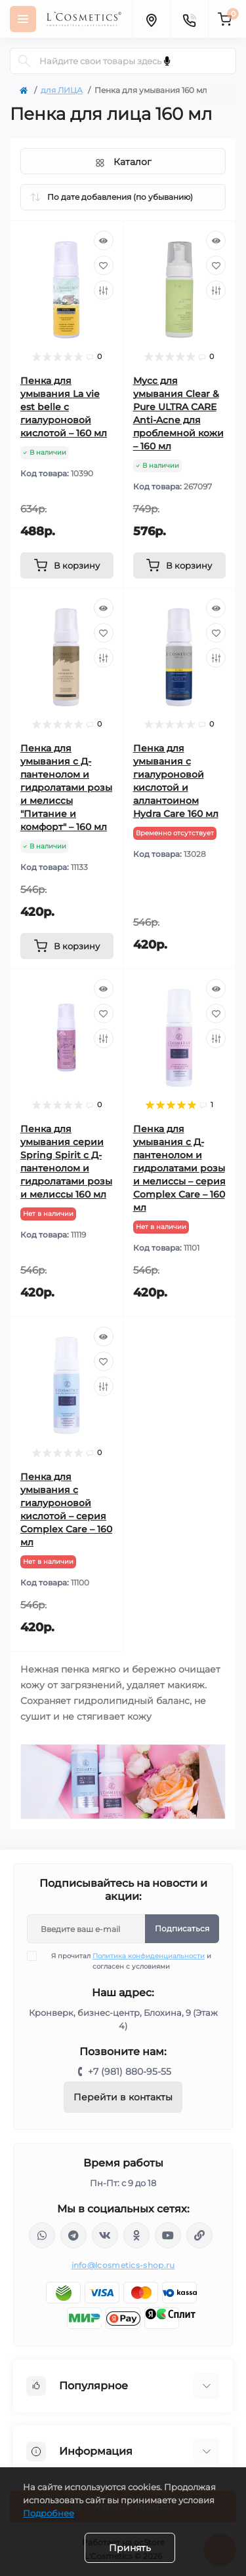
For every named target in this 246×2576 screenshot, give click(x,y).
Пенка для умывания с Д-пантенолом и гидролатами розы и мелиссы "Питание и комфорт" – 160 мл (66, 787)
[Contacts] (189, 19)
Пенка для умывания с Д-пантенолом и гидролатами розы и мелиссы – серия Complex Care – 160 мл (179, 1168)
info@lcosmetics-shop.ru (123, 2265)
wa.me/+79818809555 (42, 2235)
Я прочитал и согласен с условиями (127, 1961)
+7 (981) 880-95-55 (129, 2071)
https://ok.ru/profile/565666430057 (136, 2235)
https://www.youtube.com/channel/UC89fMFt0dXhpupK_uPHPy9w (168, 2235)
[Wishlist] (103, 265)
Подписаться (182, 1928)
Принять (130, 2548)
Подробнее (48, 2513)
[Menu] (23, 19)
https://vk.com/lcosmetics (105, 2235)
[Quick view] (103, 240)
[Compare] (103, 290)
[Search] (24, 61)
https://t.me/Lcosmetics (73, 2235)
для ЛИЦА (62, 90)
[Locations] (151, 19)
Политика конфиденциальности (148, 1956)
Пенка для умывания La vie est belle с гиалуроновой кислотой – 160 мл (63, 407)
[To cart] (66, 565)
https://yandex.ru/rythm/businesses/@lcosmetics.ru (199, 2235)
